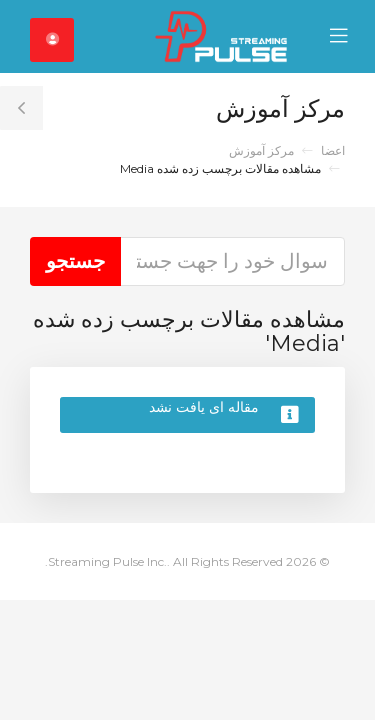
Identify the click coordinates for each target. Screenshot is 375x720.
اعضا (333, 150)
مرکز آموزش (261, 150)
